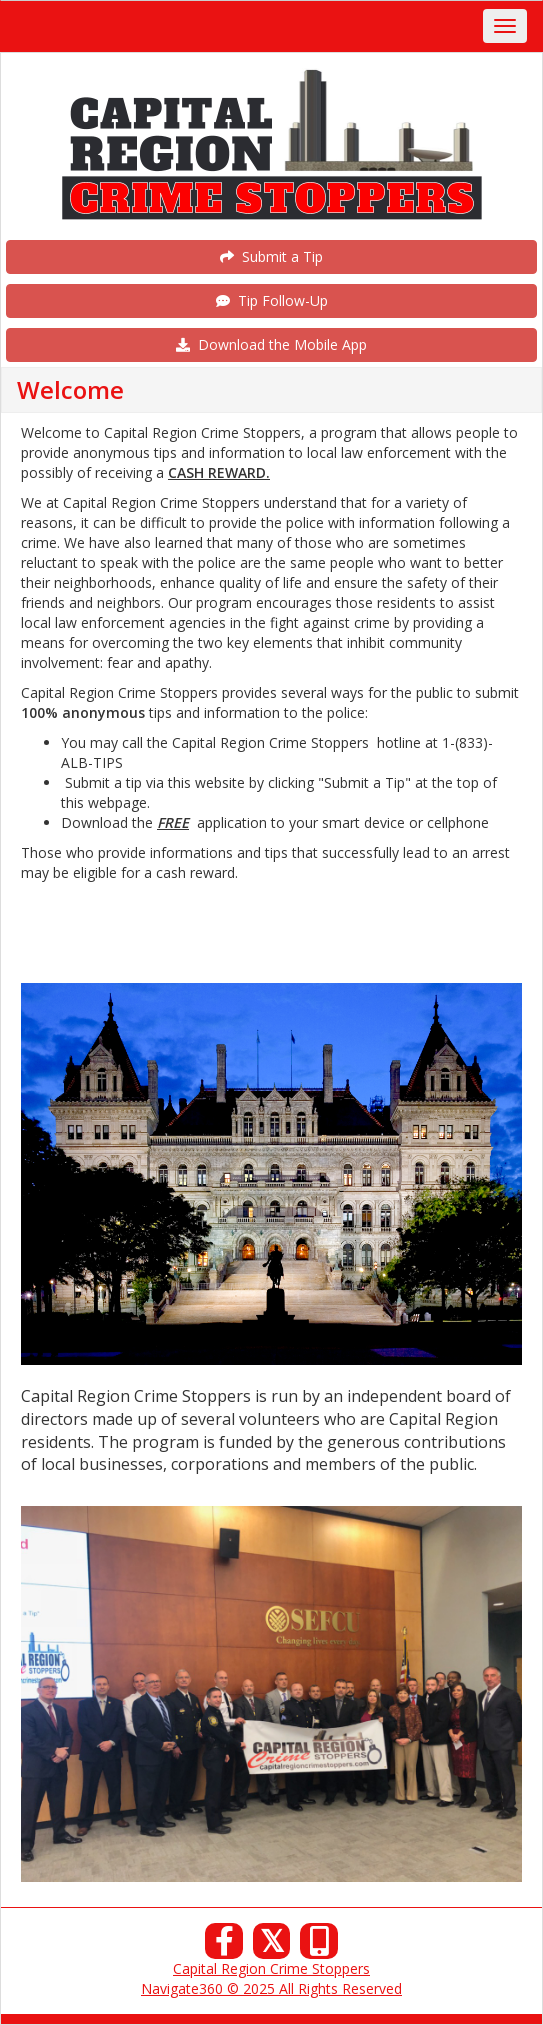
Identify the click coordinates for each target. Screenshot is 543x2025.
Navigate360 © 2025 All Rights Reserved (271, 1988)
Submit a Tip (271, 256)
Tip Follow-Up (272, 300)
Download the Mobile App (271, 344)
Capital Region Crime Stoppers (271, 1968)
